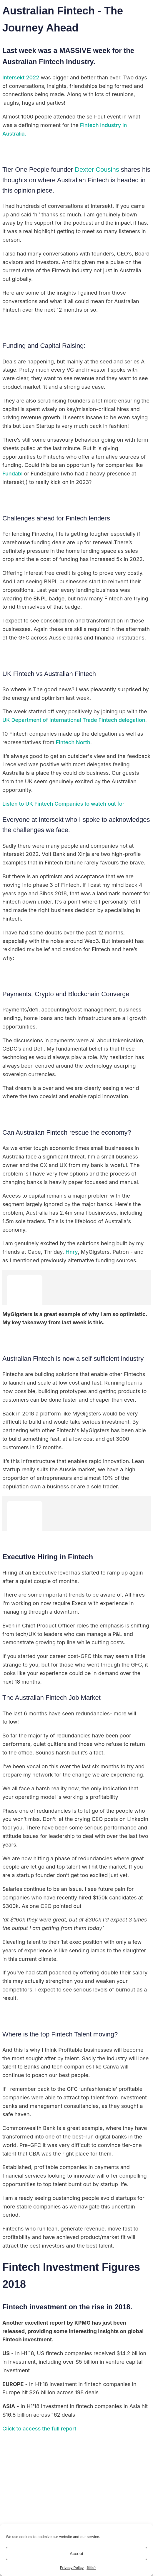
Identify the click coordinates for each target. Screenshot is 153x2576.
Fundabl (12, 473)
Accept (76, 2553)
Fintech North (73, 742)
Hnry (72, 1252)
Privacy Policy (72, 2567)
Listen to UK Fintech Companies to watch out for (63, 804)
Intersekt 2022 (20, 77)
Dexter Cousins (97, 169)
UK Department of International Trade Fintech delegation (73, 720)
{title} (91, 2567)
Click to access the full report (40, 2428)
